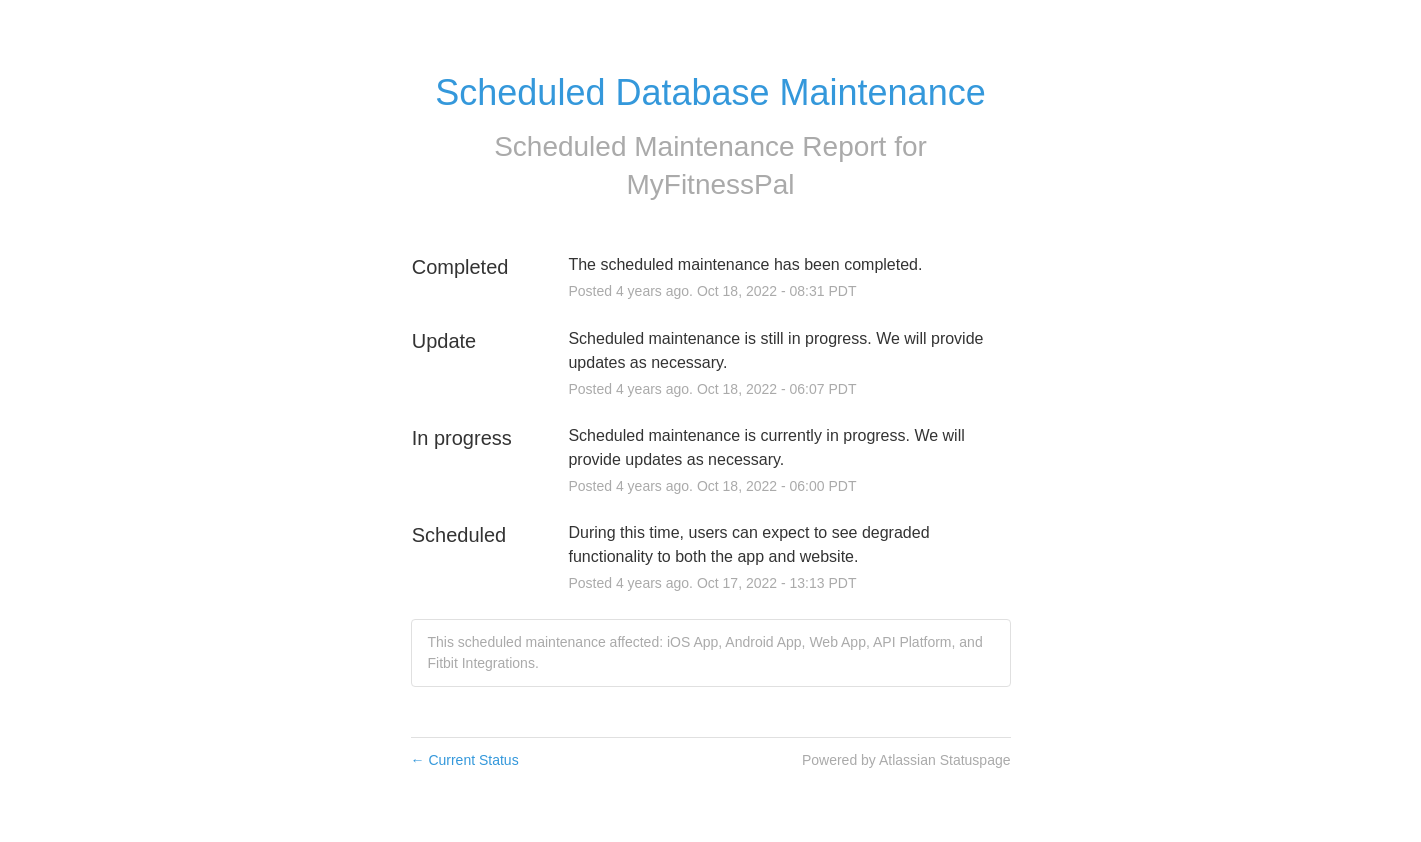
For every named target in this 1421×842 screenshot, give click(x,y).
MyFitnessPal (710, 184)
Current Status (465, 760)
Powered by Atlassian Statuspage (906, 760)
